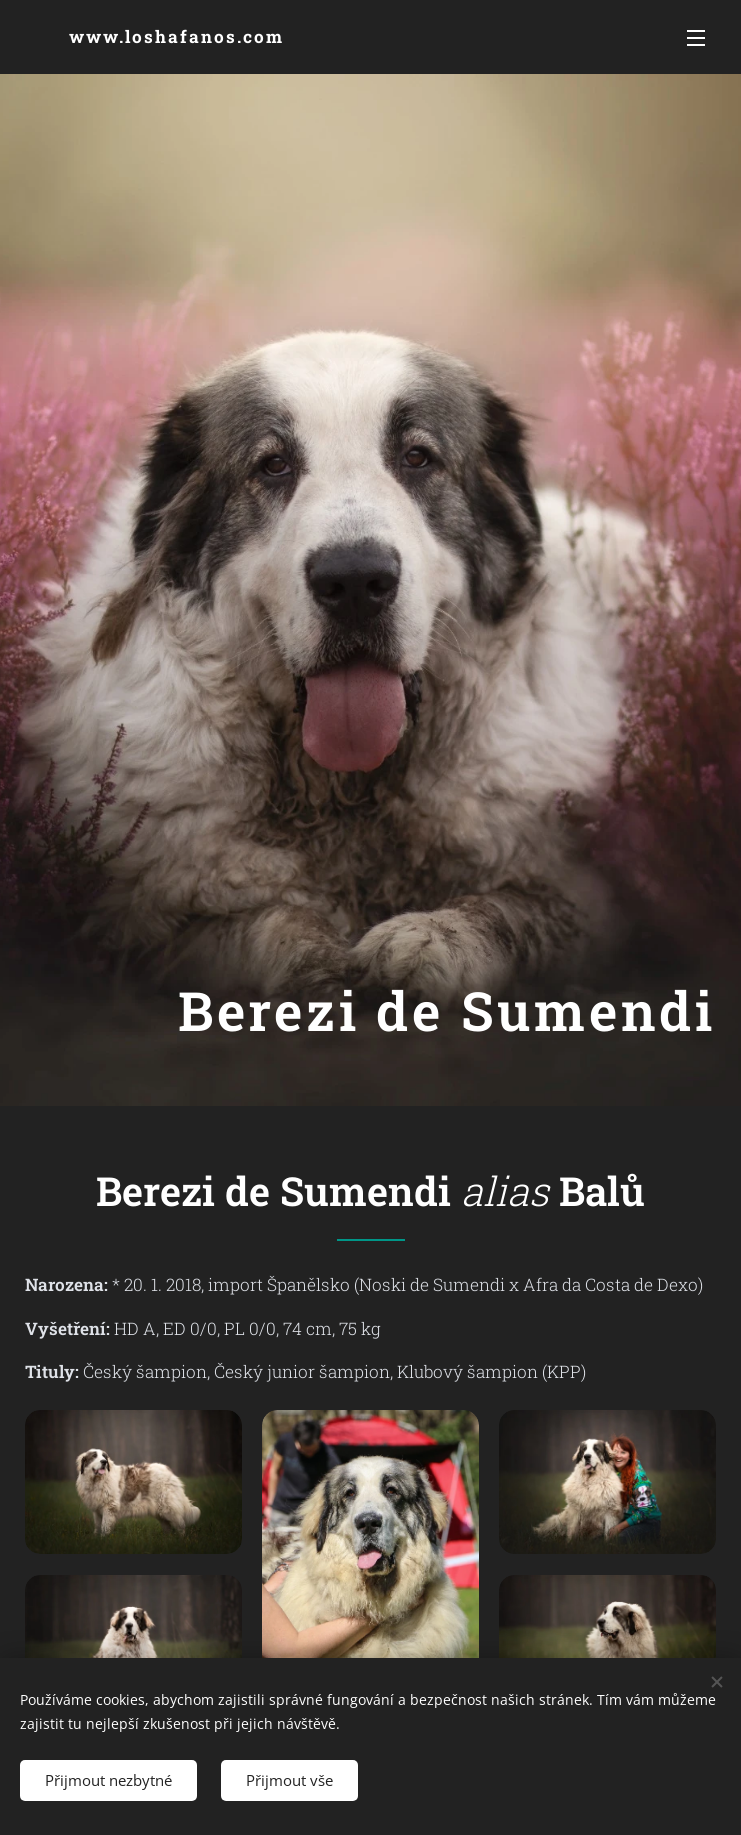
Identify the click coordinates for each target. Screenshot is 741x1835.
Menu (696, 38)
